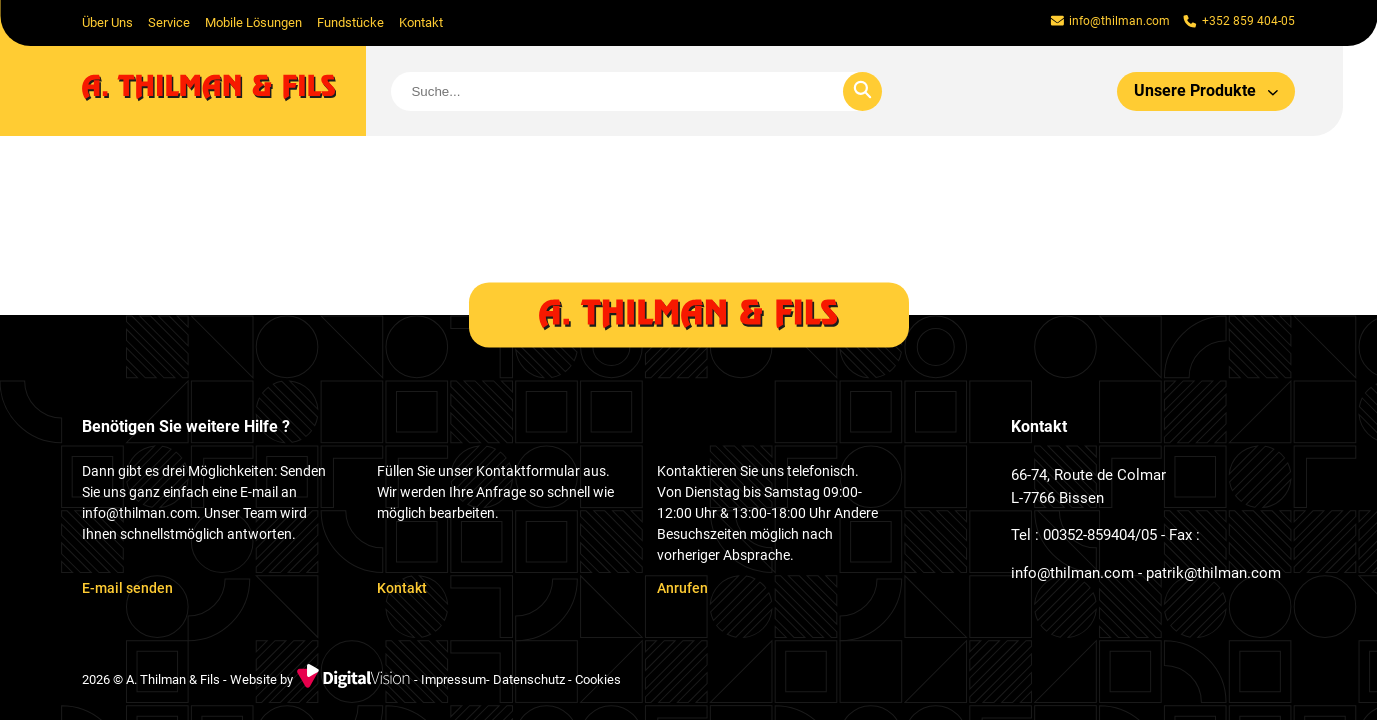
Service (169, 22)
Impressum (453, 680)
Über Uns (107, 22)
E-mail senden (127, 588)
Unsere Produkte (1206, 90)
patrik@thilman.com (1213, 573)
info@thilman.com (1072, 573)
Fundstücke (350, 22)
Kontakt (421, 22)
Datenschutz (529, 680)
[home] (224, 91)
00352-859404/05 (1100, 535)
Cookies (598, 680)
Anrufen (682, 588)
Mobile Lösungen (253, 22)
